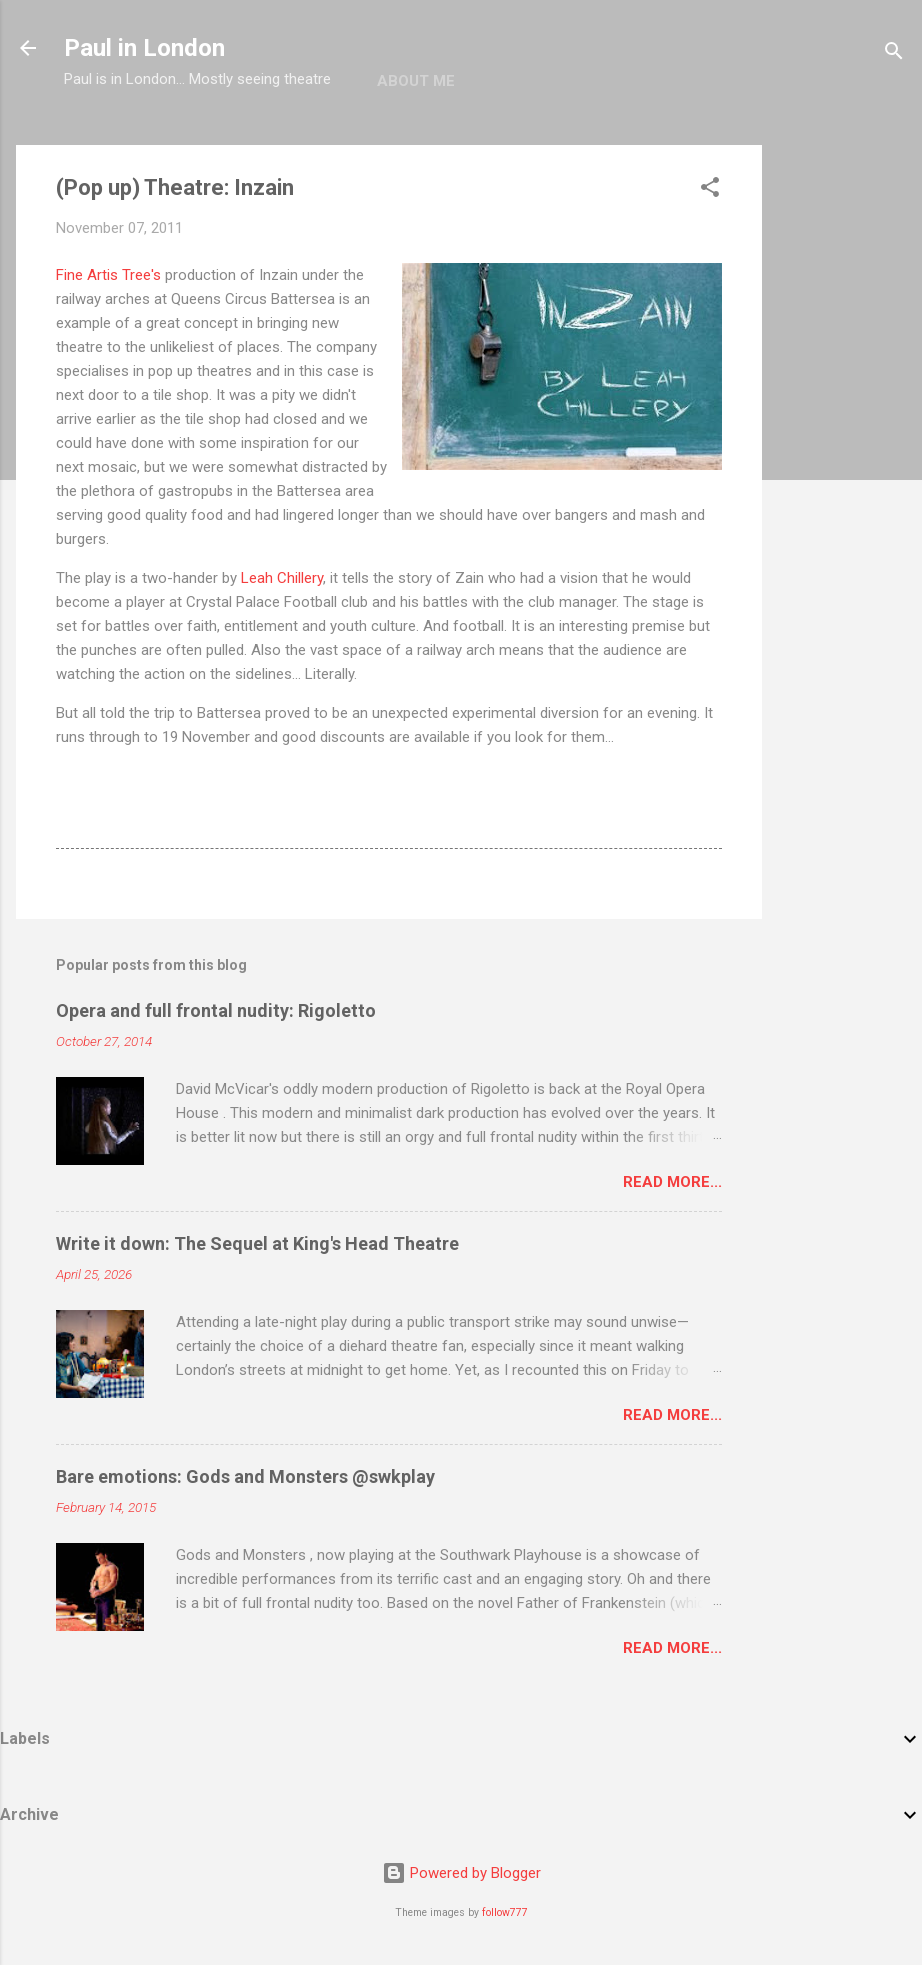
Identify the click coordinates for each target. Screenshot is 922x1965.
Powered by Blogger (461, 1873)
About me (416, 81)
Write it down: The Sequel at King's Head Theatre (257, 1243)
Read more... (672, 1182)
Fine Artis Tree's (108, 275)
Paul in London (144, 48)
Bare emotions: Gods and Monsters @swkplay (245, 1476)
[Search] (894, 54)
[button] (710, 190)
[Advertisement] (842, 445)
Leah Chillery (282, 578)
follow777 (505, 1912)
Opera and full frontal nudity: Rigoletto (216, 1010)
